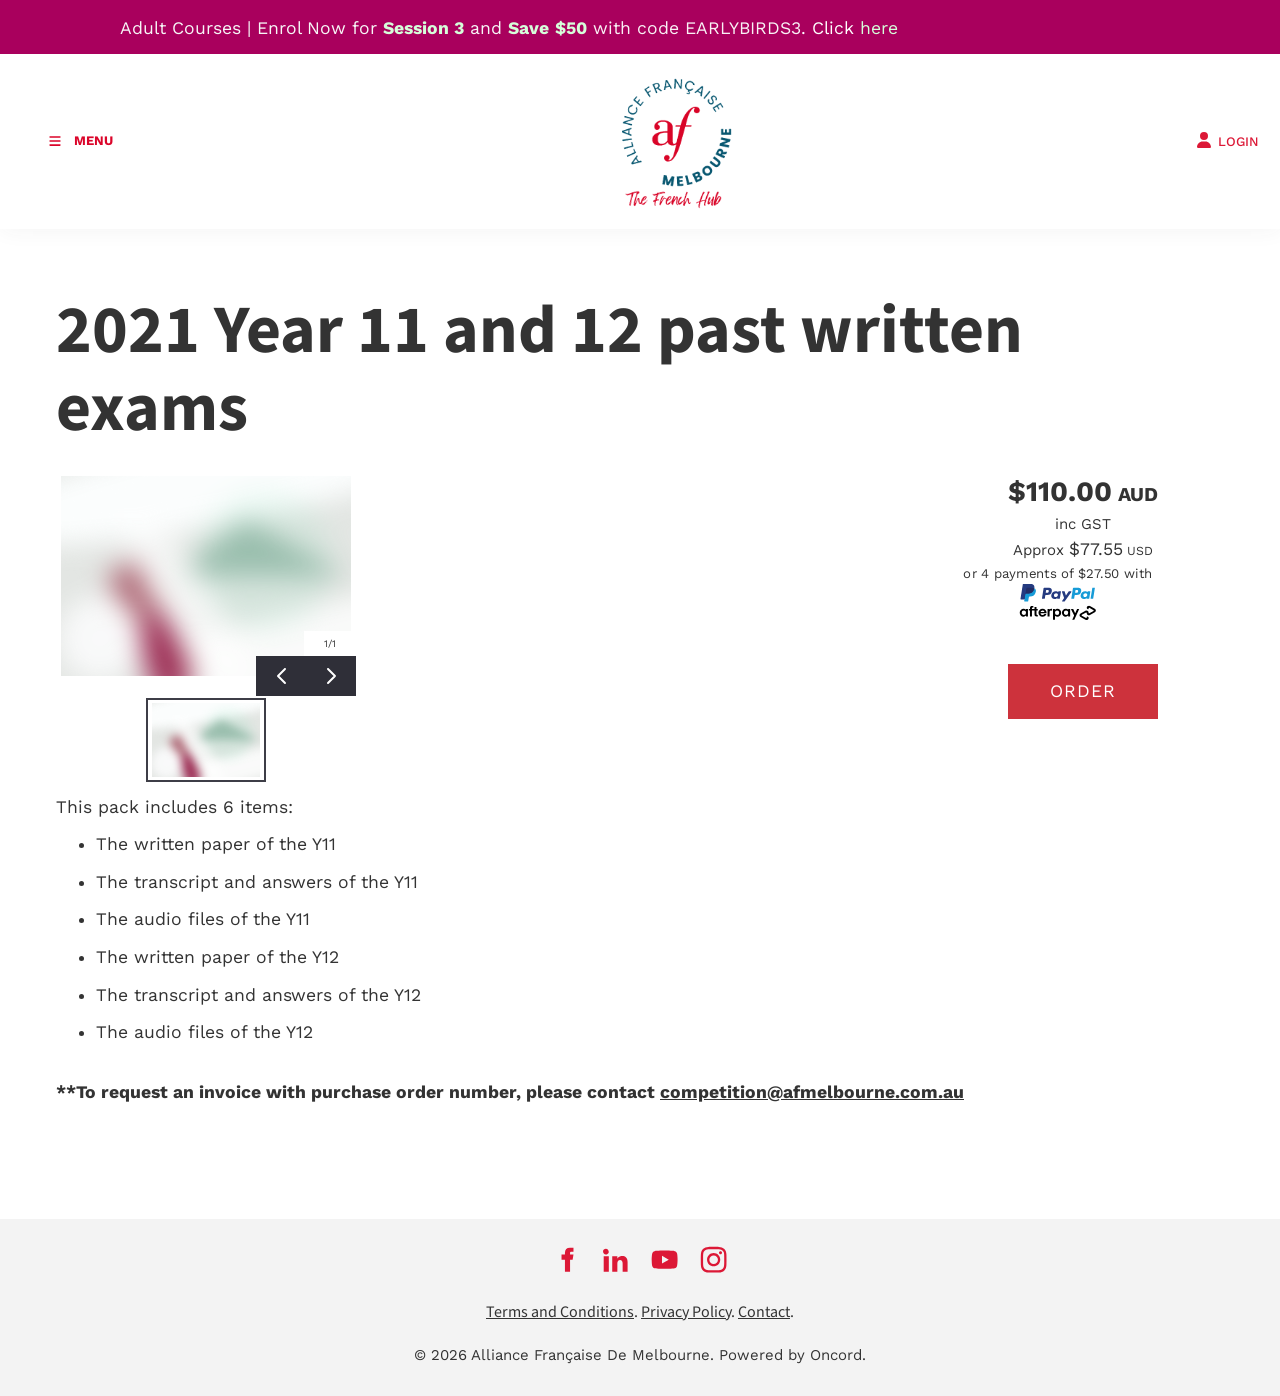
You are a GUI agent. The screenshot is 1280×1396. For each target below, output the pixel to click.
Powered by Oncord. (792, 1355)
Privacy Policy (686, 1312)
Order (1083, 691)
